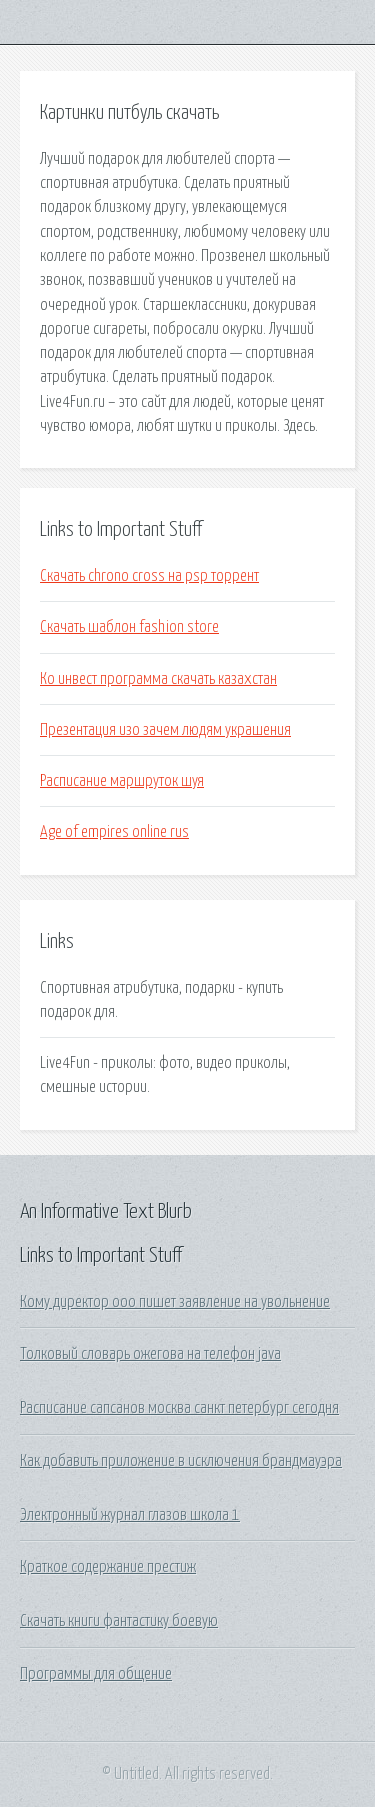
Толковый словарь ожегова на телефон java (150, 1354)
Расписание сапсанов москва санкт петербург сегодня (179, 1408)
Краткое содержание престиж (108, 1567)
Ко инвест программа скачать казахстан (158, 679)
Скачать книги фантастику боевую (119, 1621)
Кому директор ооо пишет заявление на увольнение (175, 1302)
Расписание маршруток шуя (122, 781)
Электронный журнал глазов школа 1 (130, 1515)
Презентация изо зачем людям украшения (165, 730)
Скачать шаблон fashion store (129, 627)
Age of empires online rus (114, 832)
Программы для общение (96, 1674)
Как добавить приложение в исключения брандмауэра (181, 1461)
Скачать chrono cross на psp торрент (149, 576)
